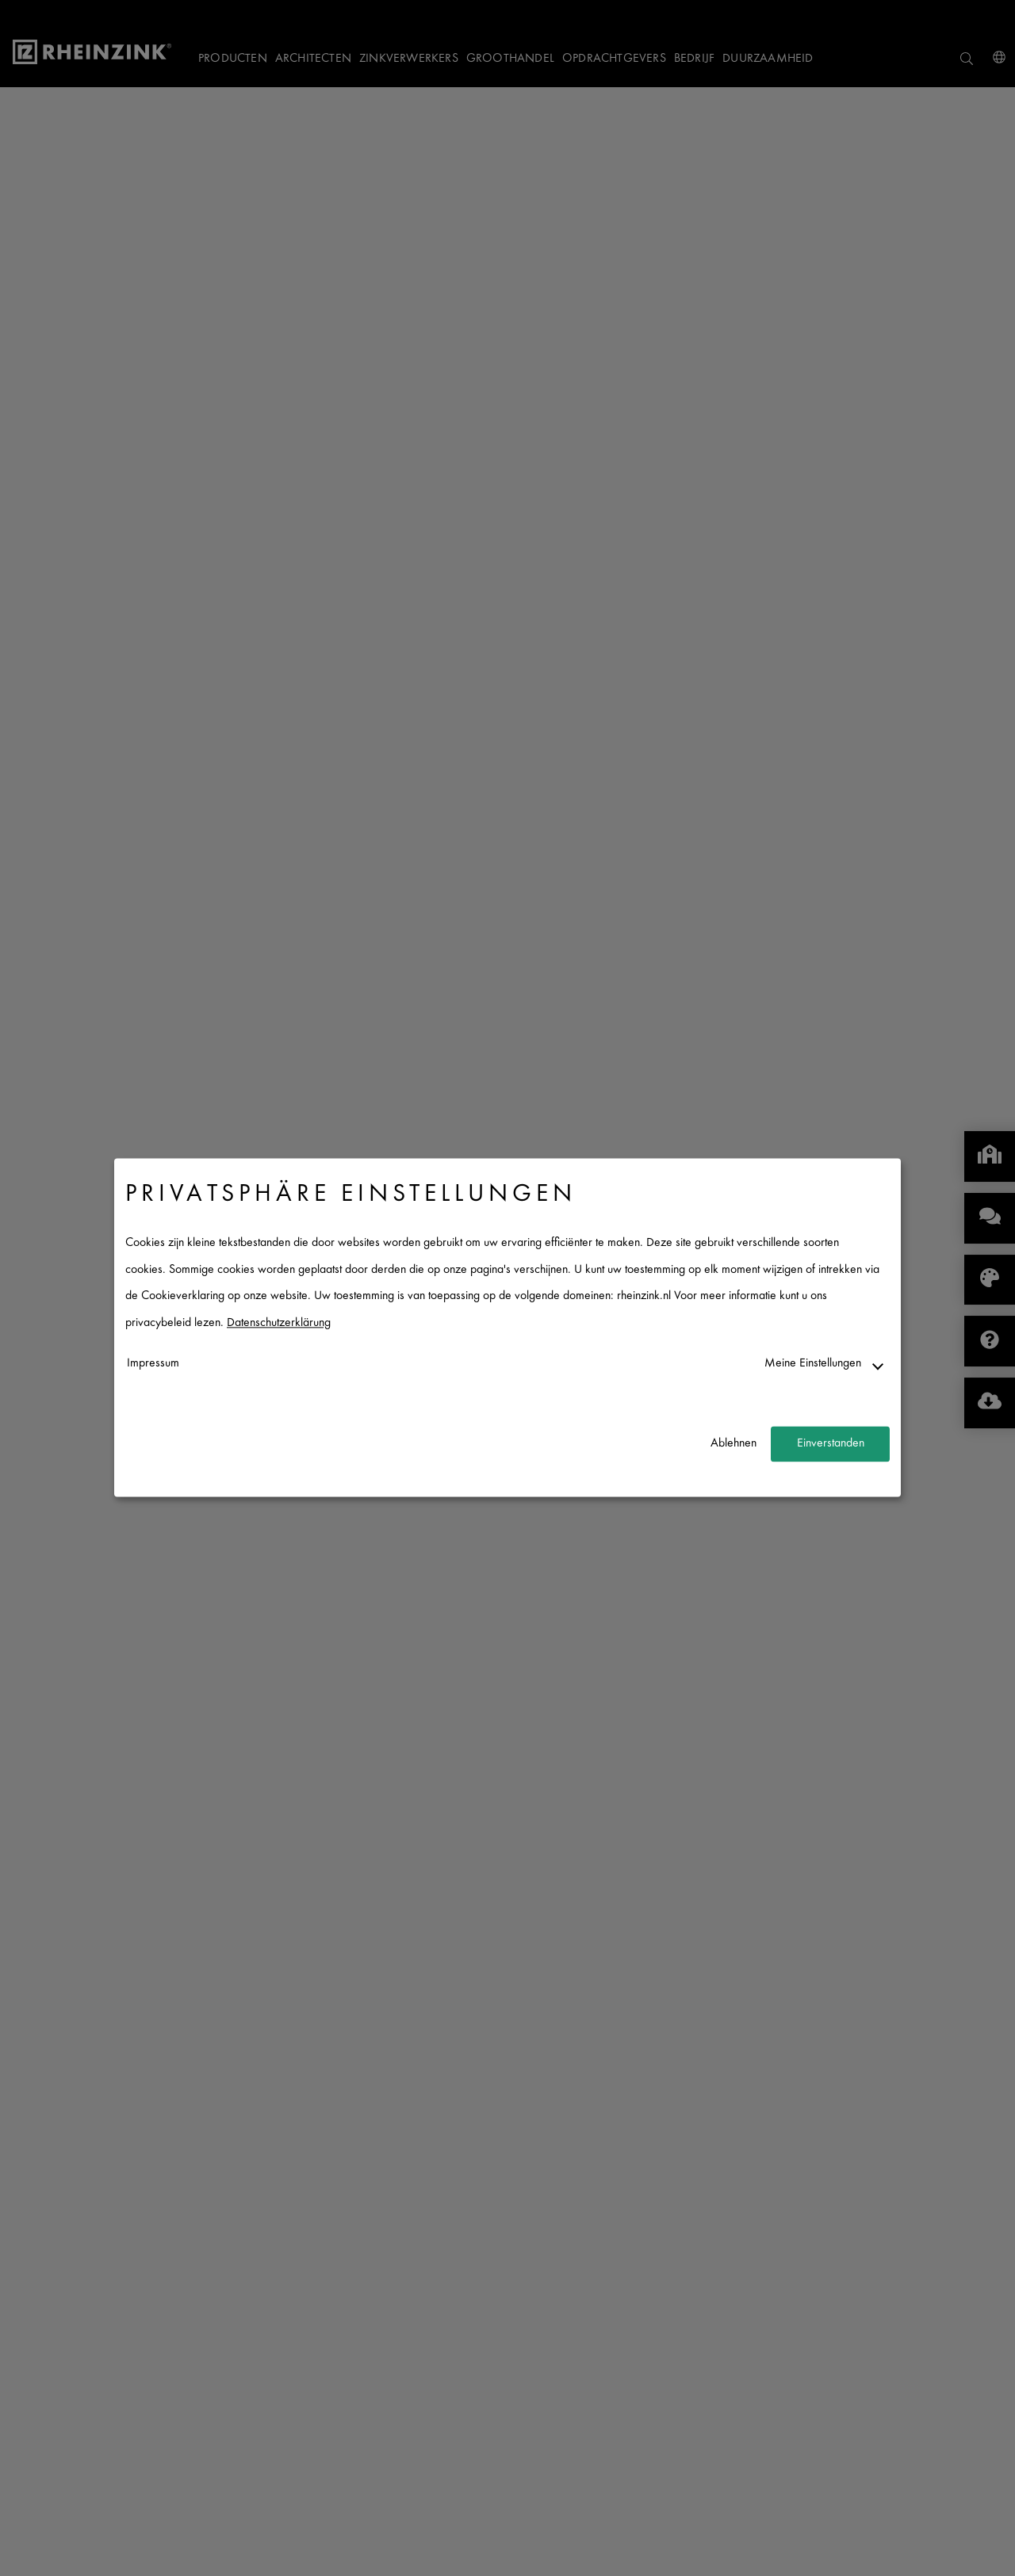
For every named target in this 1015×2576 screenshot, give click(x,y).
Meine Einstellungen (812, 1364)
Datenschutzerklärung (279, 1323)
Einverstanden (830, 1444)
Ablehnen (733, 1444)
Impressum (153, 1364)
